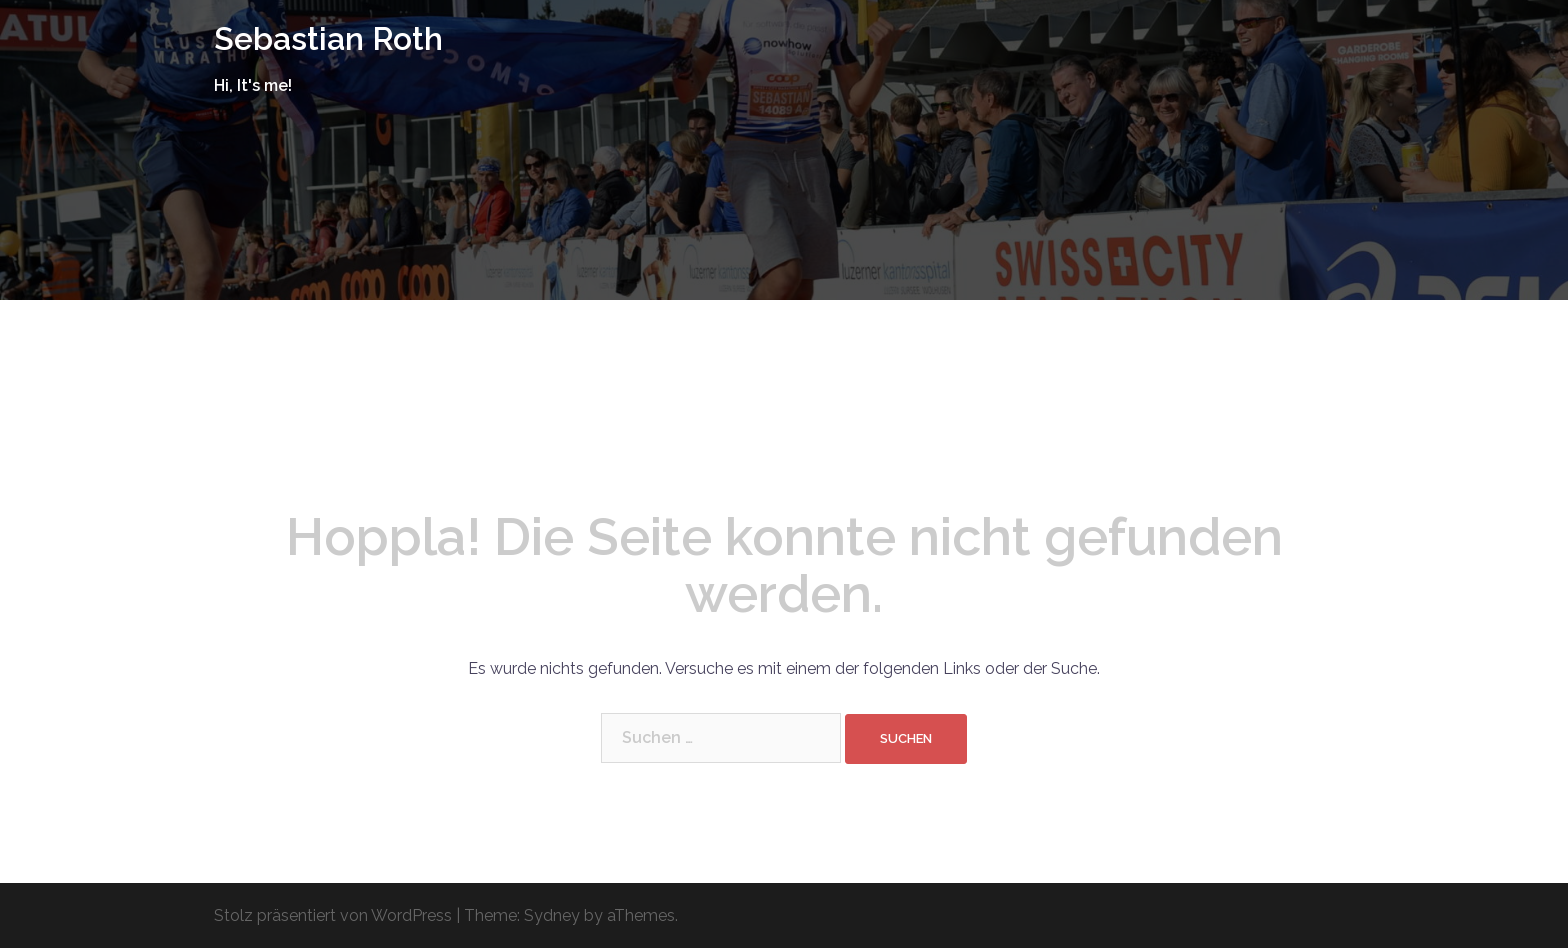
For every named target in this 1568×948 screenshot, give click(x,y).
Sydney (552, 915)
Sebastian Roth (328, 38)
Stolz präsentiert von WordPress (333, 915)
